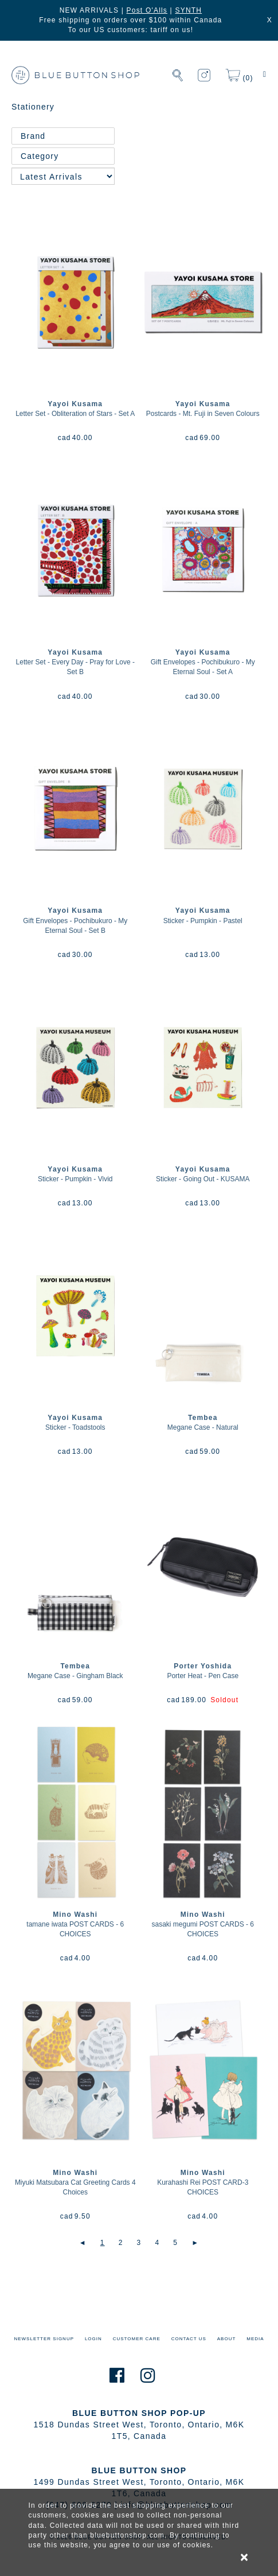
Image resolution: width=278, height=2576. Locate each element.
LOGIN (93, 2338)
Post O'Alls (147, 10)
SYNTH (188, 10)
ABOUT (226, 2338)
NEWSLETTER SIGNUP (44, 2338)
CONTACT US (188, 2338)
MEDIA (255, 2338)
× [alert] (244, 2557)
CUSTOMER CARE (136, 2338)
